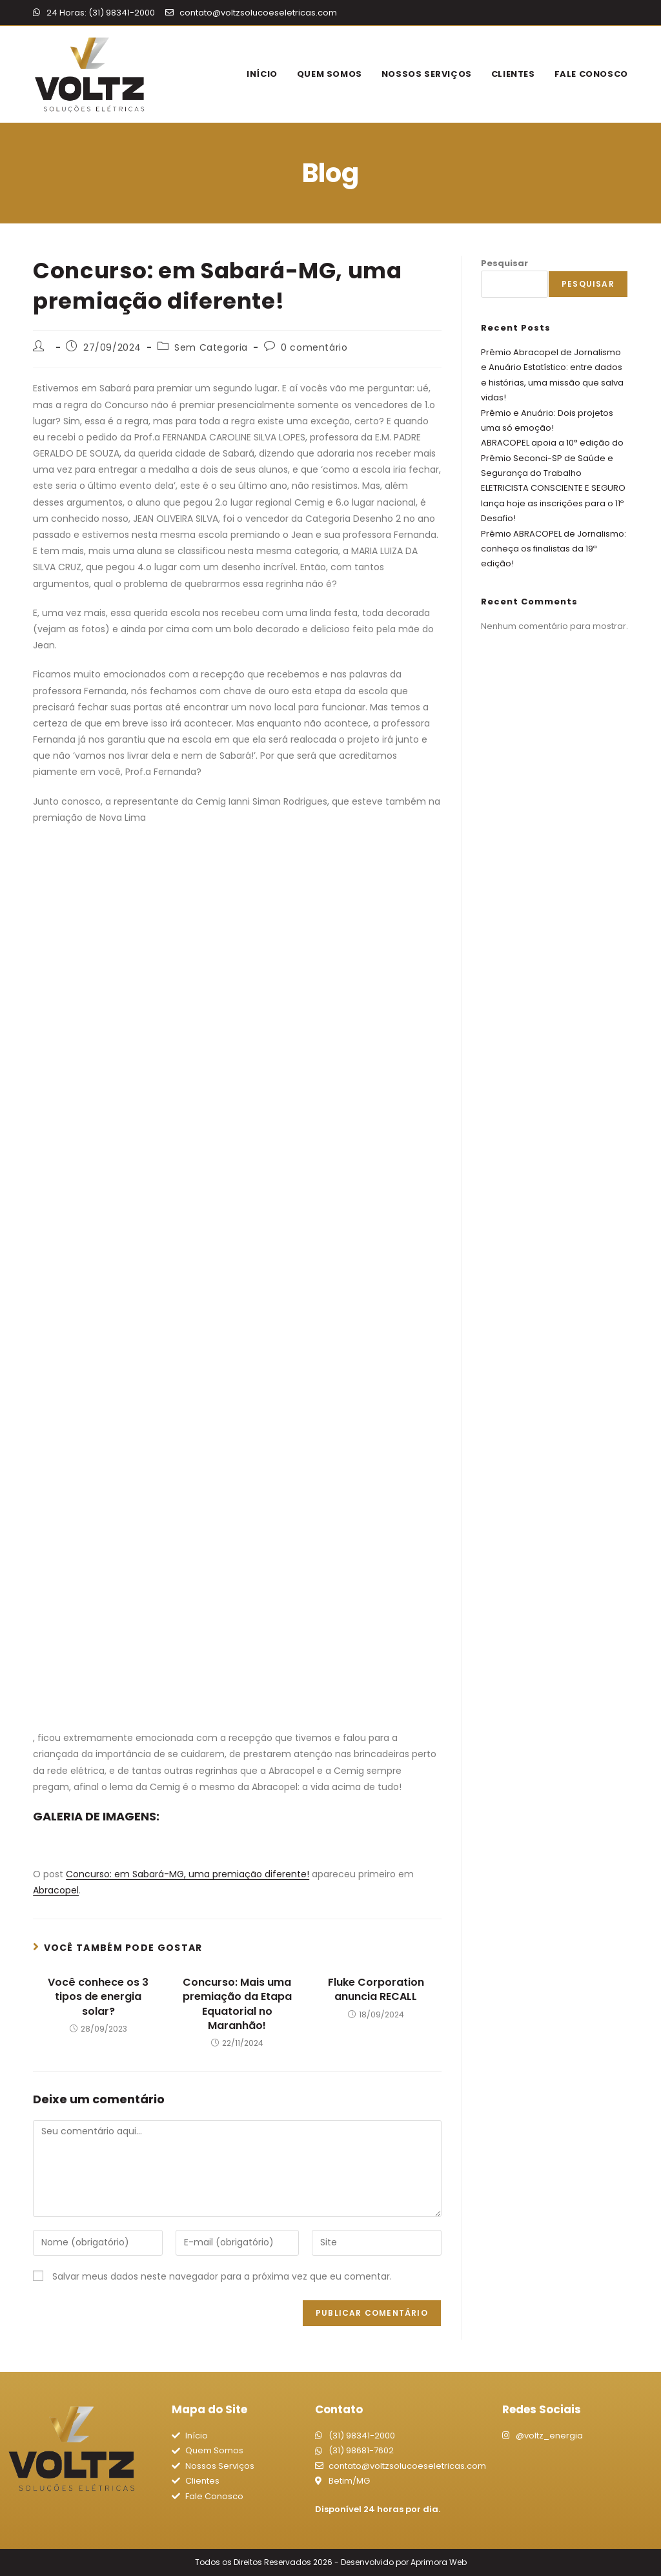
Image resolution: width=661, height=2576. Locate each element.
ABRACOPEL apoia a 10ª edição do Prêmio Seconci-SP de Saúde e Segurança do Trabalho (552, 458)
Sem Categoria (211, 347)
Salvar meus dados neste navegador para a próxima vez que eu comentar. (222, 2276)
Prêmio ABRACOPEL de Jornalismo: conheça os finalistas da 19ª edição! (553, 549)
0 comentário (314, 347)
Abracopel (56, 1890)
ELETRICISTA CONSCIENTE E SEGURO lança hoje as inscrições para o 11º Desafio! (553, 503)
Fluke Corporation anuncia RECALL (376, 1989)
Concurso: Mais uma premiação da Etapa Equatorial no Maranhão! (237, 2004)
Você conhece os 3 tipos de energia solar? (98, 1997)
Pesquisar (504, 263)
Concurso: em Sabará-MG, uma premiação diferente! (187, 1874)
